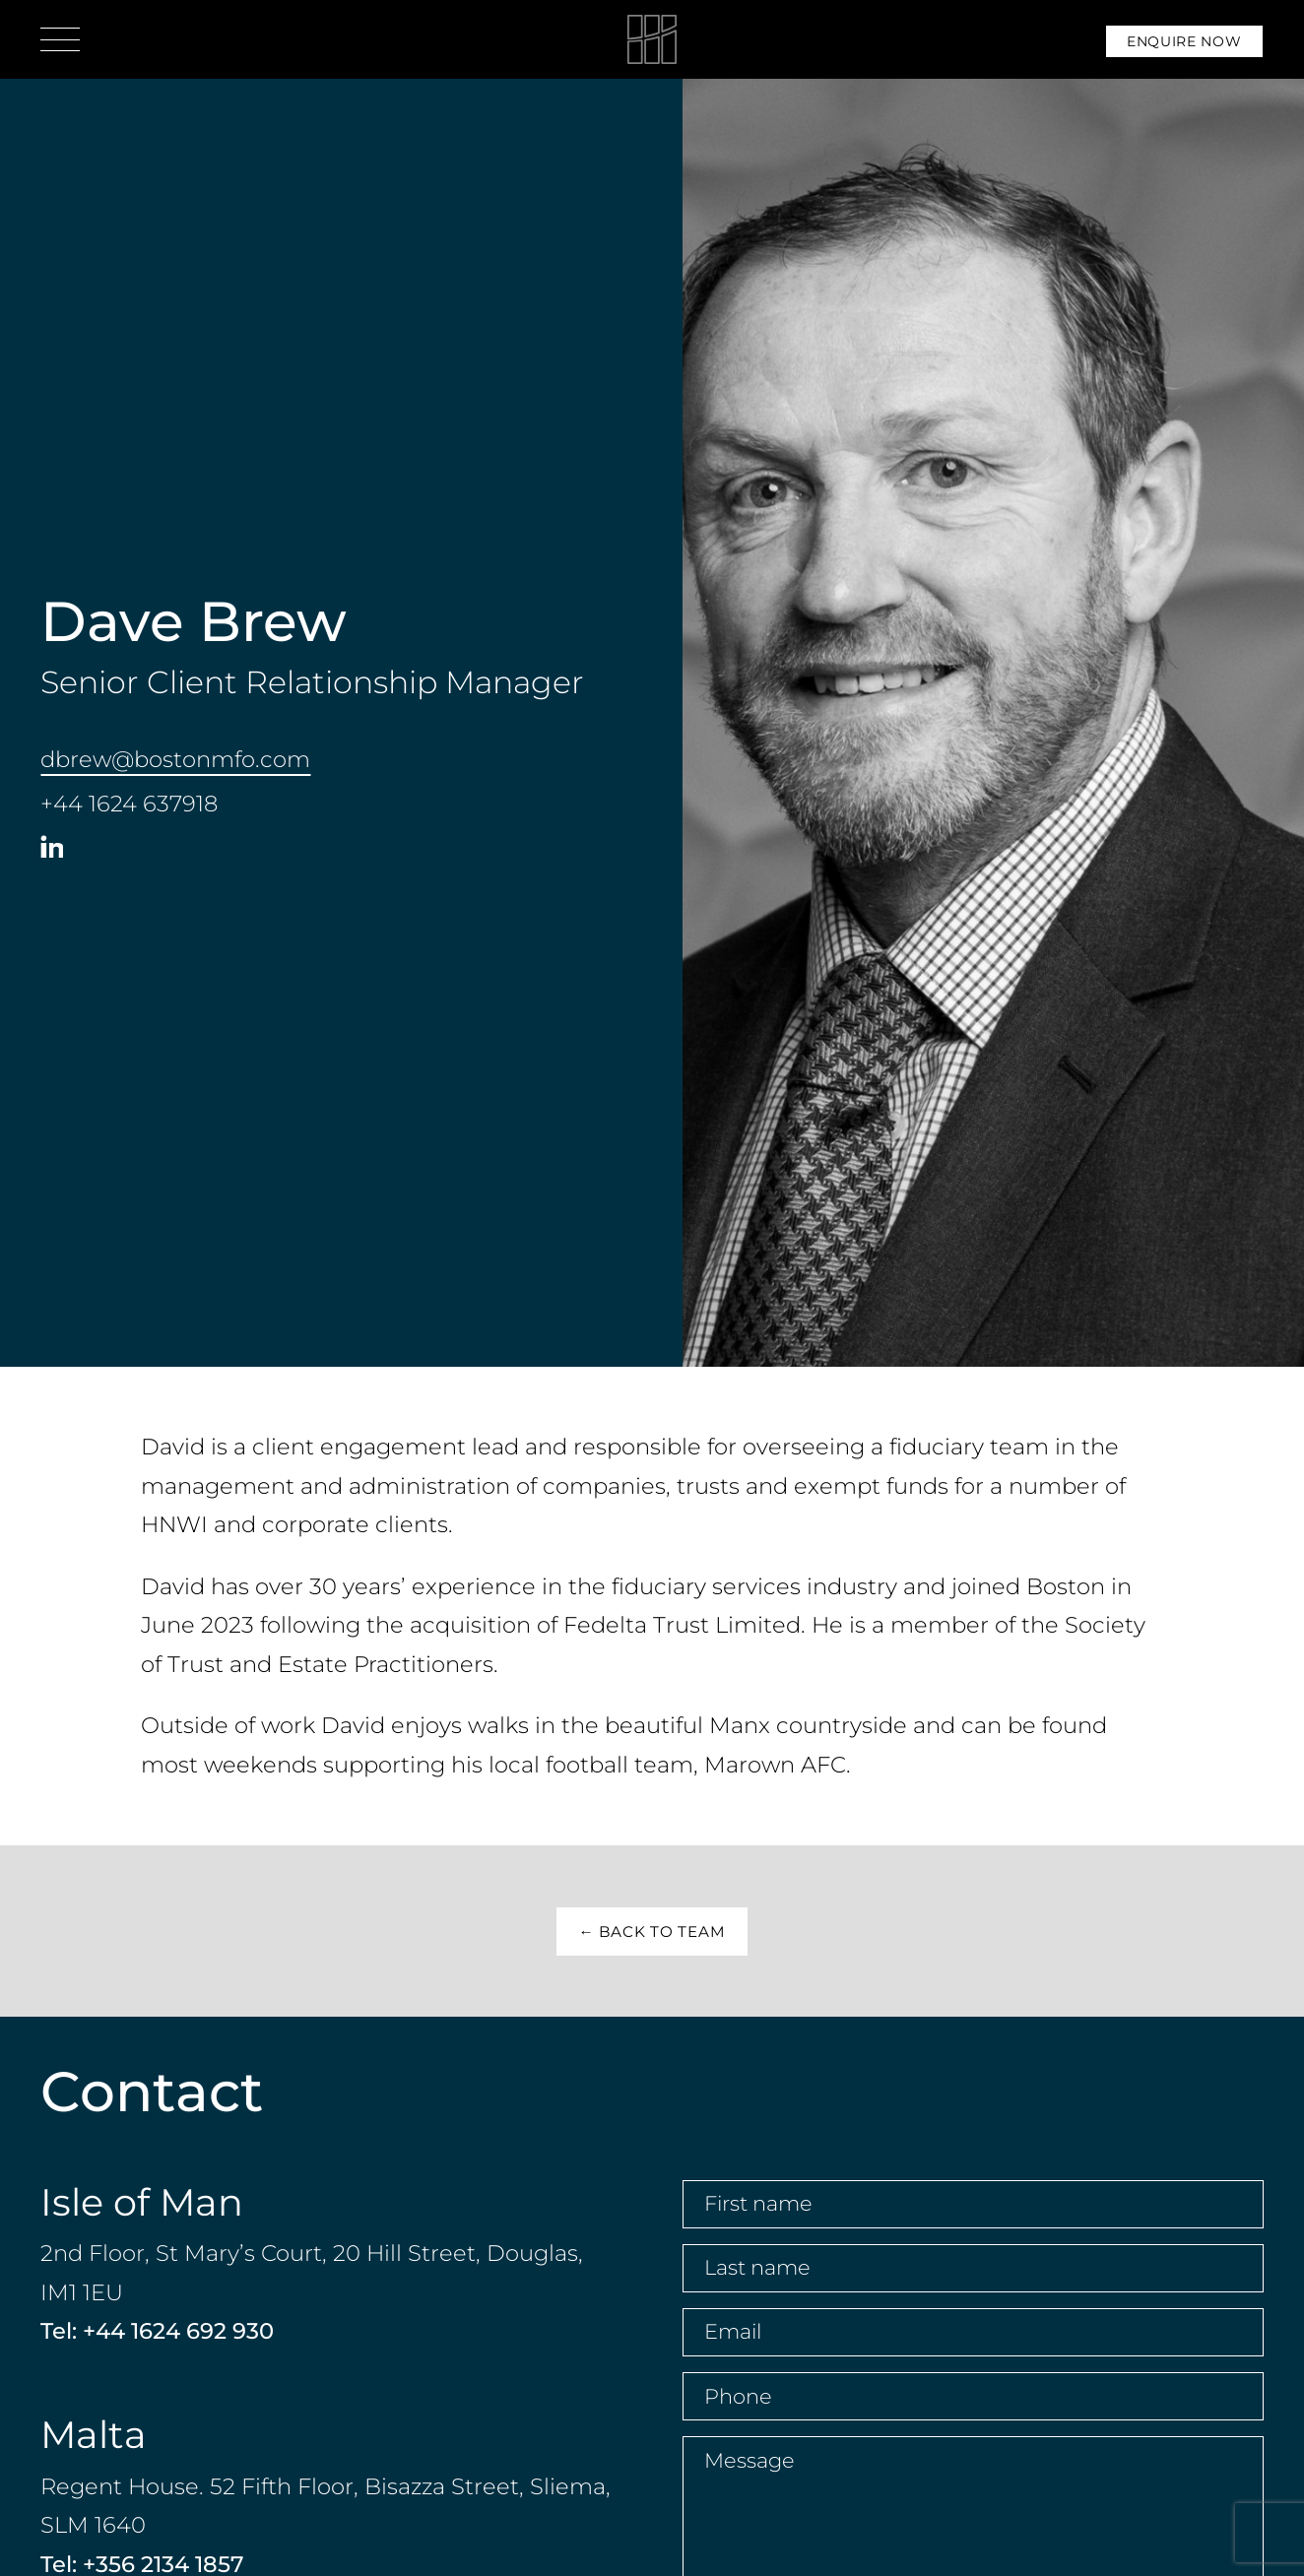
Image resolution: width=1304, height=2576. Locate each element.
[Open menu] (60, 39)
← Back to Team (652, 1931)
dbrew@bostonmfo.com (175, 759)
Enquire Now (1184, 41)
